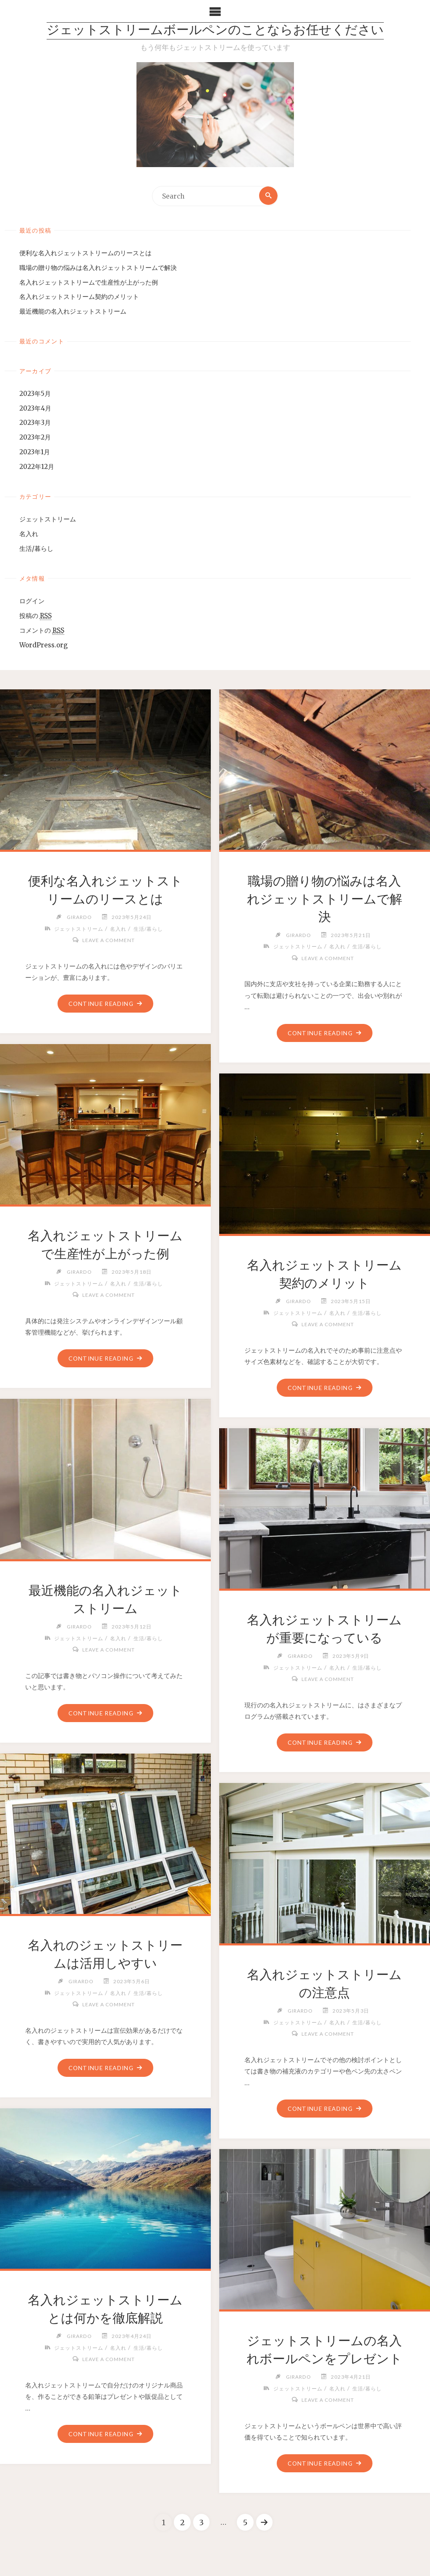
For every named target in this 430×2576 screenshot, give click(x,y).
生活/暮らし (36, 549)
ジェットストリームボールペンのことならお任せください (215, 30)
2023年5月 (35, 394)
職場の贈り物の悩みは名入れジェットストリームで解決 (98, 268)
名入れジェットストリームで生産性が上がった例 (88, 282)
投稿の (35, 616)
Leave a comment (108, 940)
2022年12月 (36, 467)
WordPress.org (43, 645)
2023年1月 (34, 452)
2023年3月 (35, 423)
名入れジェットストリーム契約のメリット (79, 297)
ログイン (32, 601)
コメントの (41, 631)
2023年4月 (35, 408)
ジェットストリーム (47, 520)
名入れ (28, 534)
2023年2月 (35, 438)
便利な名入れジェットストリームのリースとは (85, 253)
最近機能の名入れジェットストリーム (72, 312)
